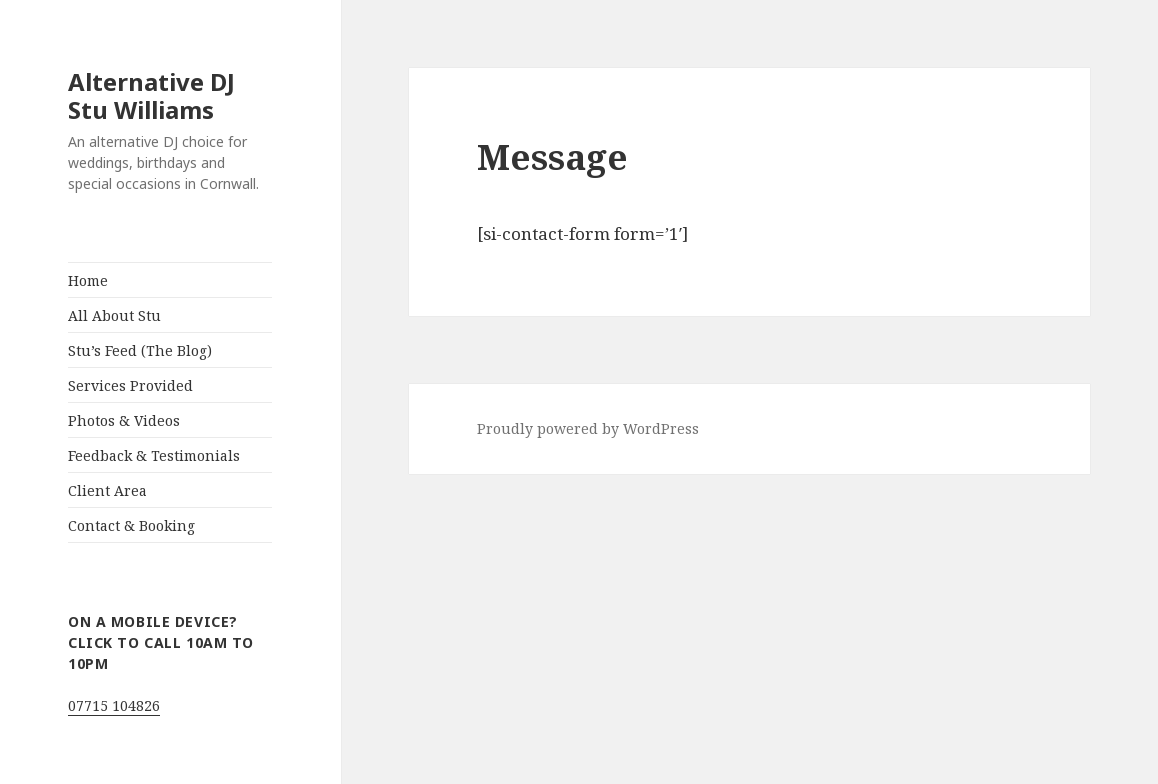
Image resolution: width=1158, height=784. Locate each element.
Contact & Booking (131, 525)
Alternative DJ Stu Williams (151, 95)
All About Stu (114, 315)
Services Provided (130, 385)
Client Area (107, 490)
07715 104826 (114, 705)
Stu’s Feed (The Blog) (140, 350)
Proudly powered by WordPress (588, 428)
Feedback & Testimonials (154, 455)
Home (88, 280)
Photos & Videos (124, 420)
